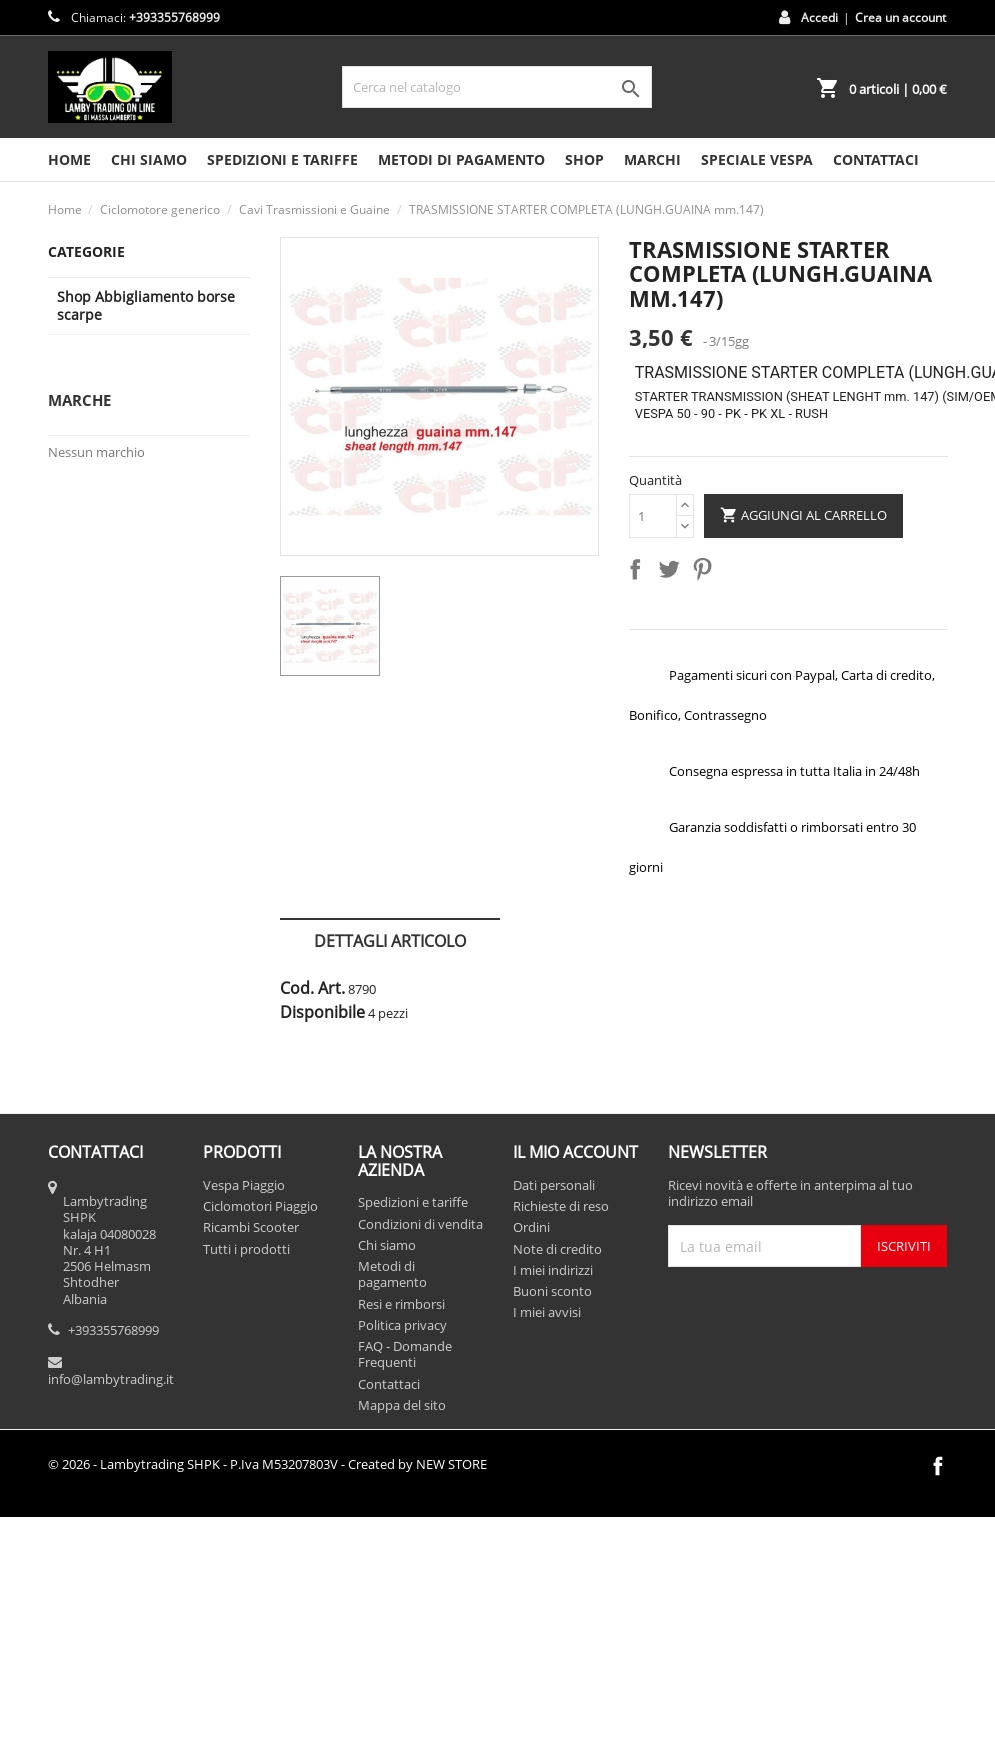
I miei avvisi (547, 1312)
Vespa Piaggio (244, 1185)
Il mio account (575, 1152)
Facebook (938, 1466)
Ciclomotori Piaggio (260, 1206)
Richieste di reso (561, 1206)
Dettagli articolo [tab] (390, 941)
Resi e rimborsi (401, 1304)
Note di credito (557, 1249)
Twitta (673, 573)
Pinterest (706, 573)
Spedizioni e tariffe (282, 159)
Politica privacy (402, 1325)
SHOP (584, 159)
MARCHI (652, 159)
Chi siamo (149, 159)
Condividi (639, 573)
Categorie (86, 251)
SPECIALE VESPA (757, 159)
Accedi (819, 17)
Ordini (531, 1227)
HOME (69, 159)
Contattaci (389, 1384)
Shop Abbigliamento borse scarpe (146, 305)
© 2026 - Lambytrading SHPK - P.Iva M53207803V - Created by (267, 1464)
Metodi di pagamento (461, 159)
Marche (79, 400)
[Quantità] (653, 516)
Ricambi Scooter (251, 1227)
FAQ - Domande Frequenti (405, 1354)
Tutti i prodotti (246, 1249)
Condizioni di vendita (420, 1224)
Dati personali (554, 1185)
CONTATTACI (876, 159)
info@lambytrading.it (111, 1379)
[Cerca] (497, 87)
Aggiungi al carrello (803, 516)
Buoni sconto (552, 1291)
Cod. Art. (312, 988)
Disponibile (322, 1012)
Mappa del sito (402, 1405)
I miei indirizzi (553, 1270)
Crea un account (900, 17)
